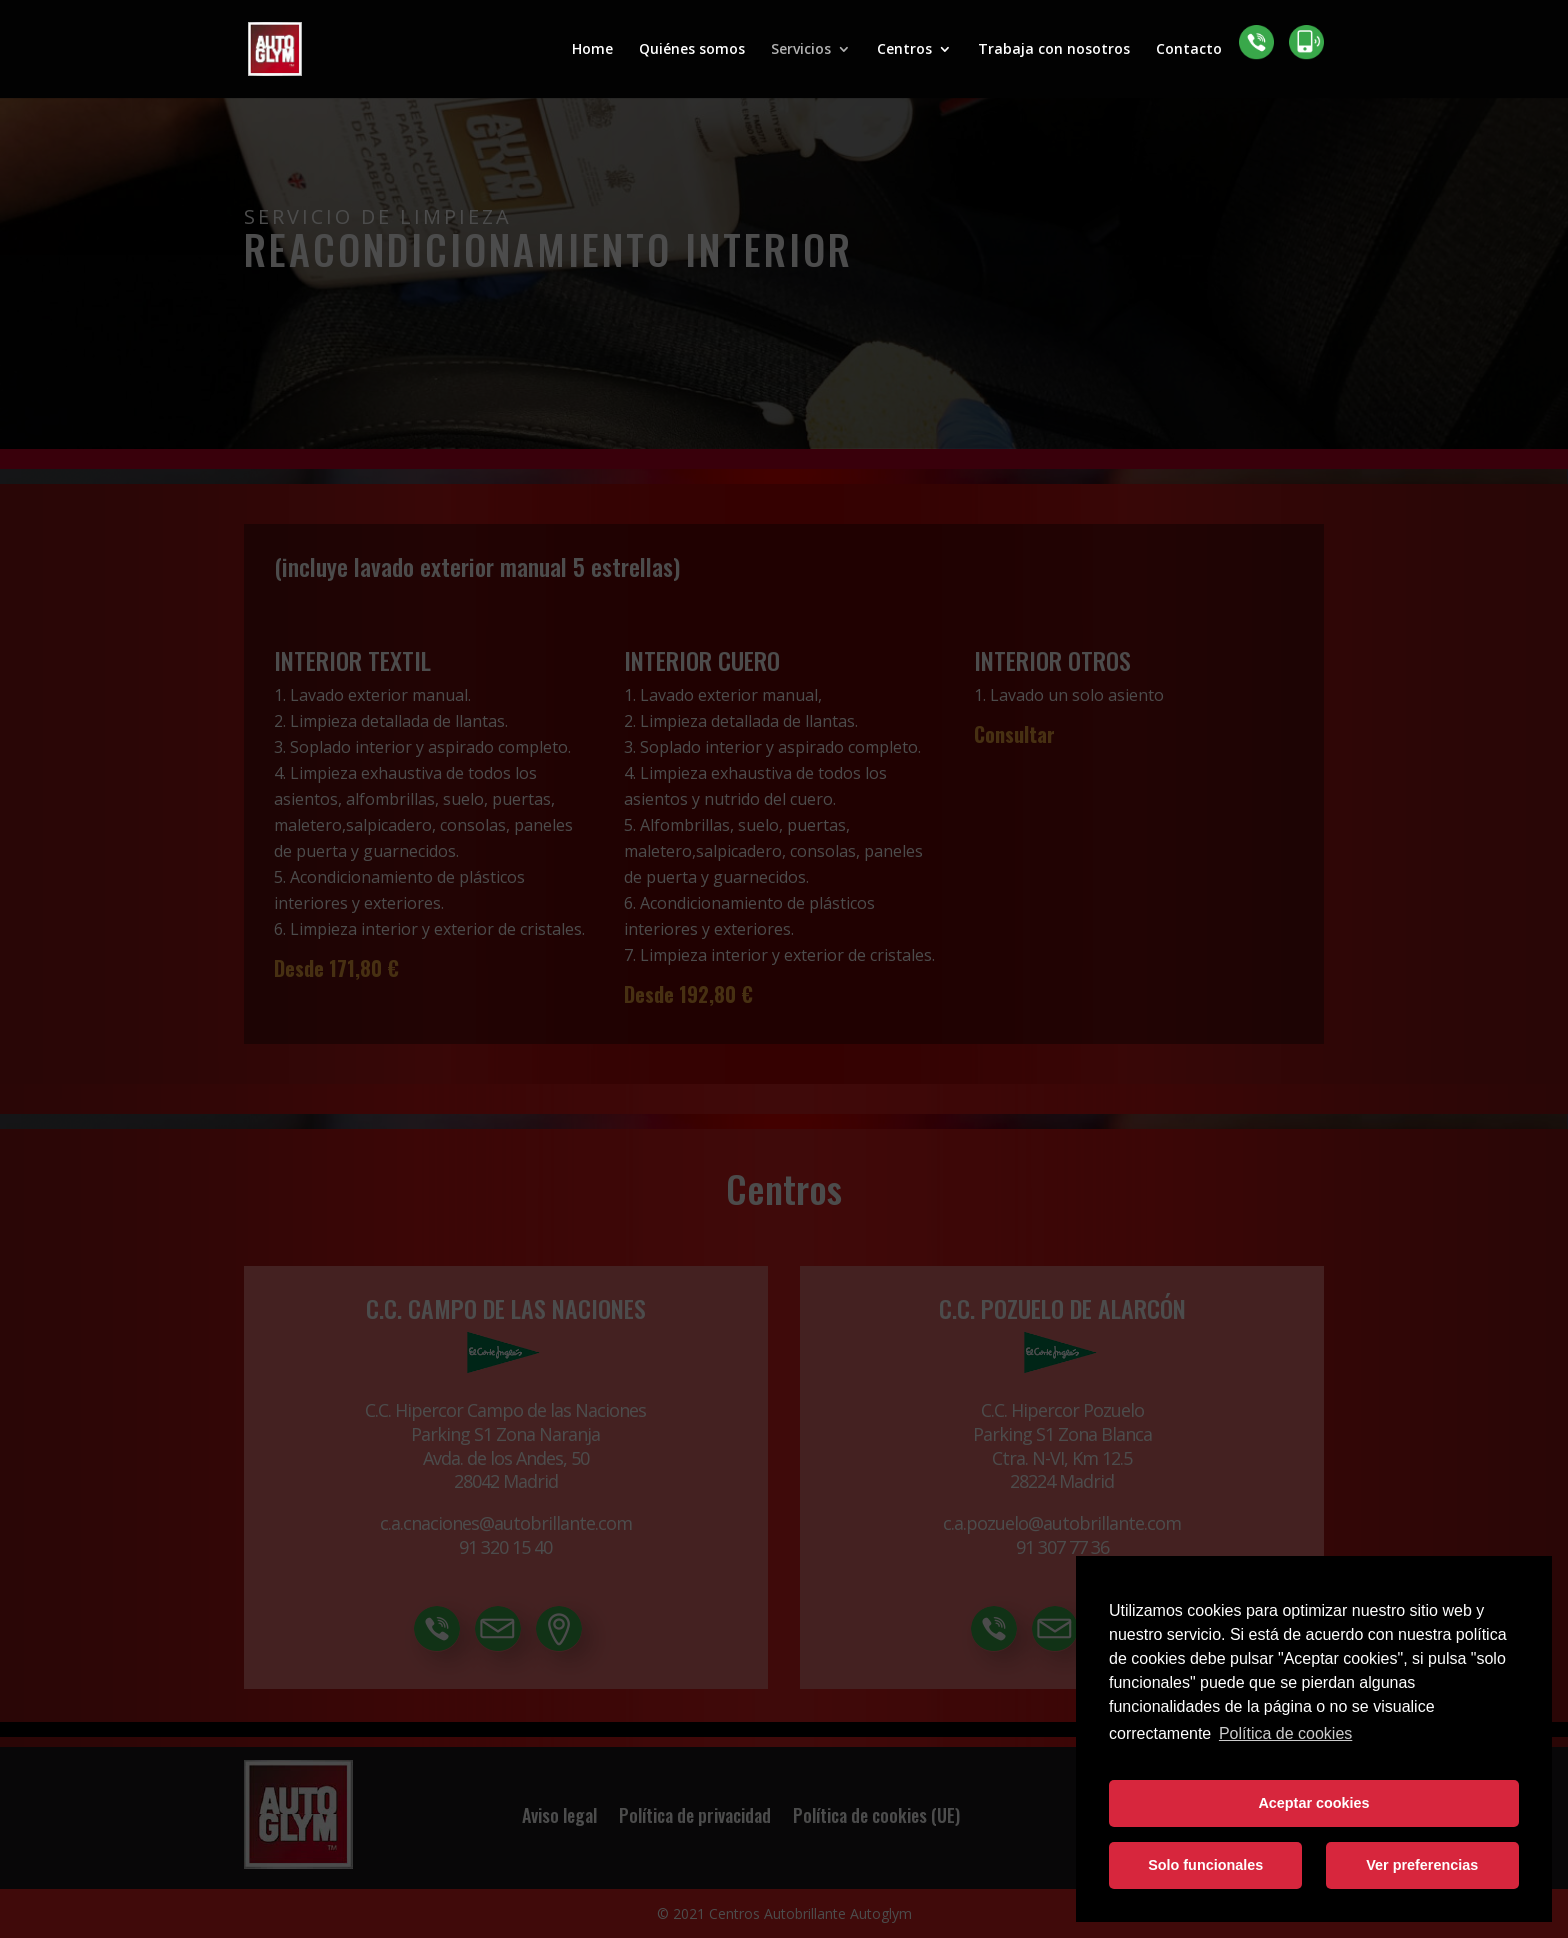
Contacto (1189, 50)
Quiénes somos (692, 50)
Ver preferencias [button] (1422, 1865)
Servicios (801, 50)
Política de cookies (1285, 1733)
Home (592, 50)
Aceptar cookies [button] (1313, 1803)
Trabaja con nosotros (1054, 50)
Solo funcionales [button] (1205, 1865)
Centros (904, 50)
